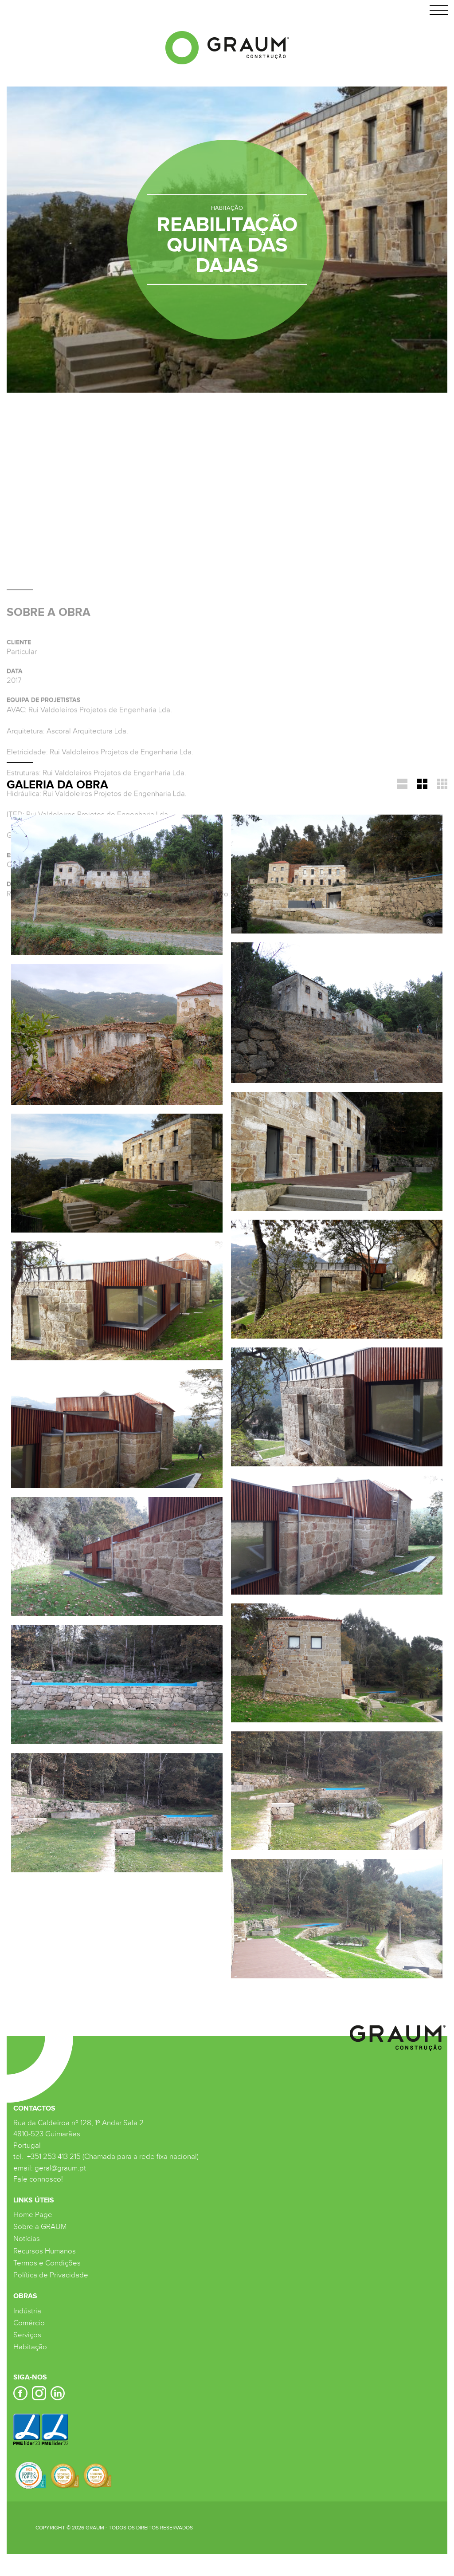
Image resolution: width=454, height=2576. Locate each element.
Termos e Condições (47, 2263)
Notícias (26, 2238)
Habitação (30, 2347)
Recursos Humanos (44, 2251)
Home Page (32, 2214)
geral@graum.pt (60, 2168)
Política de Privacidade (50, 2275)
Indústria (27, 2311)
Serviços (27, 2335)
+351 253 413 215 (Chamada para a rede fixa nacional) (112, 2156)
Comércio (29, 2323)
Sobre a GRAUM (40, 2226)
